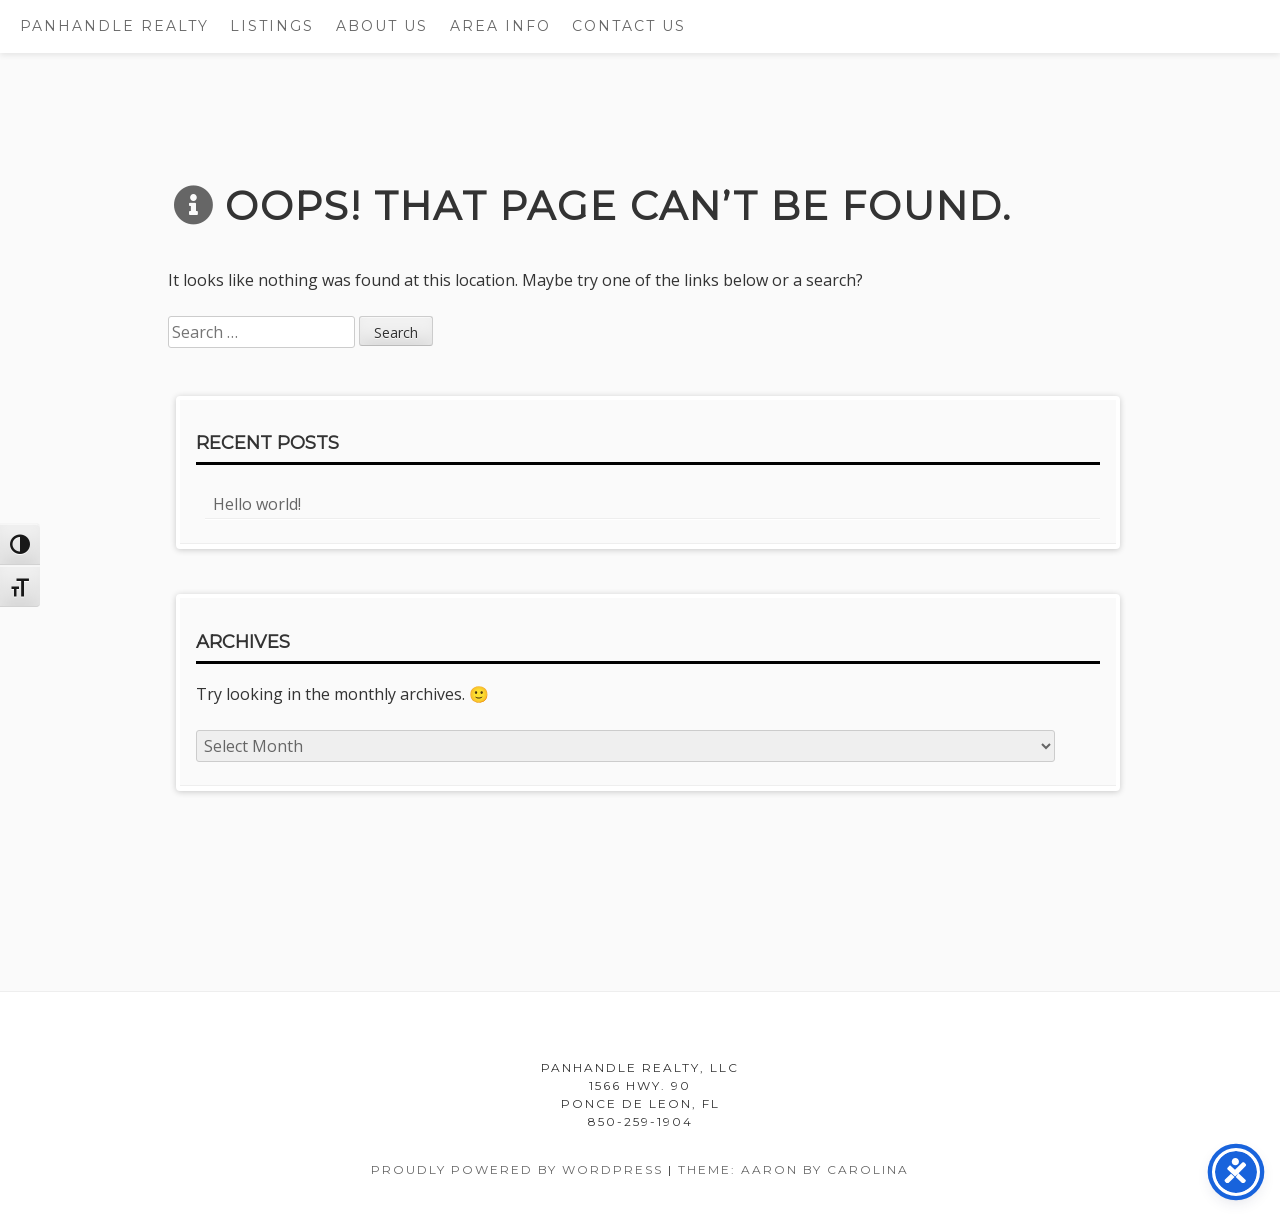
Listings (272, 26)
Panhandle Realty (114, 26)
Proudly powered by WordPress (517, 1169)
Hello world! (257, 504)
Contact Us (629, 26)
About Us (382, 26)
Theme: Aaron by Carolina (793, 1169)
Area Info (500, 26)
